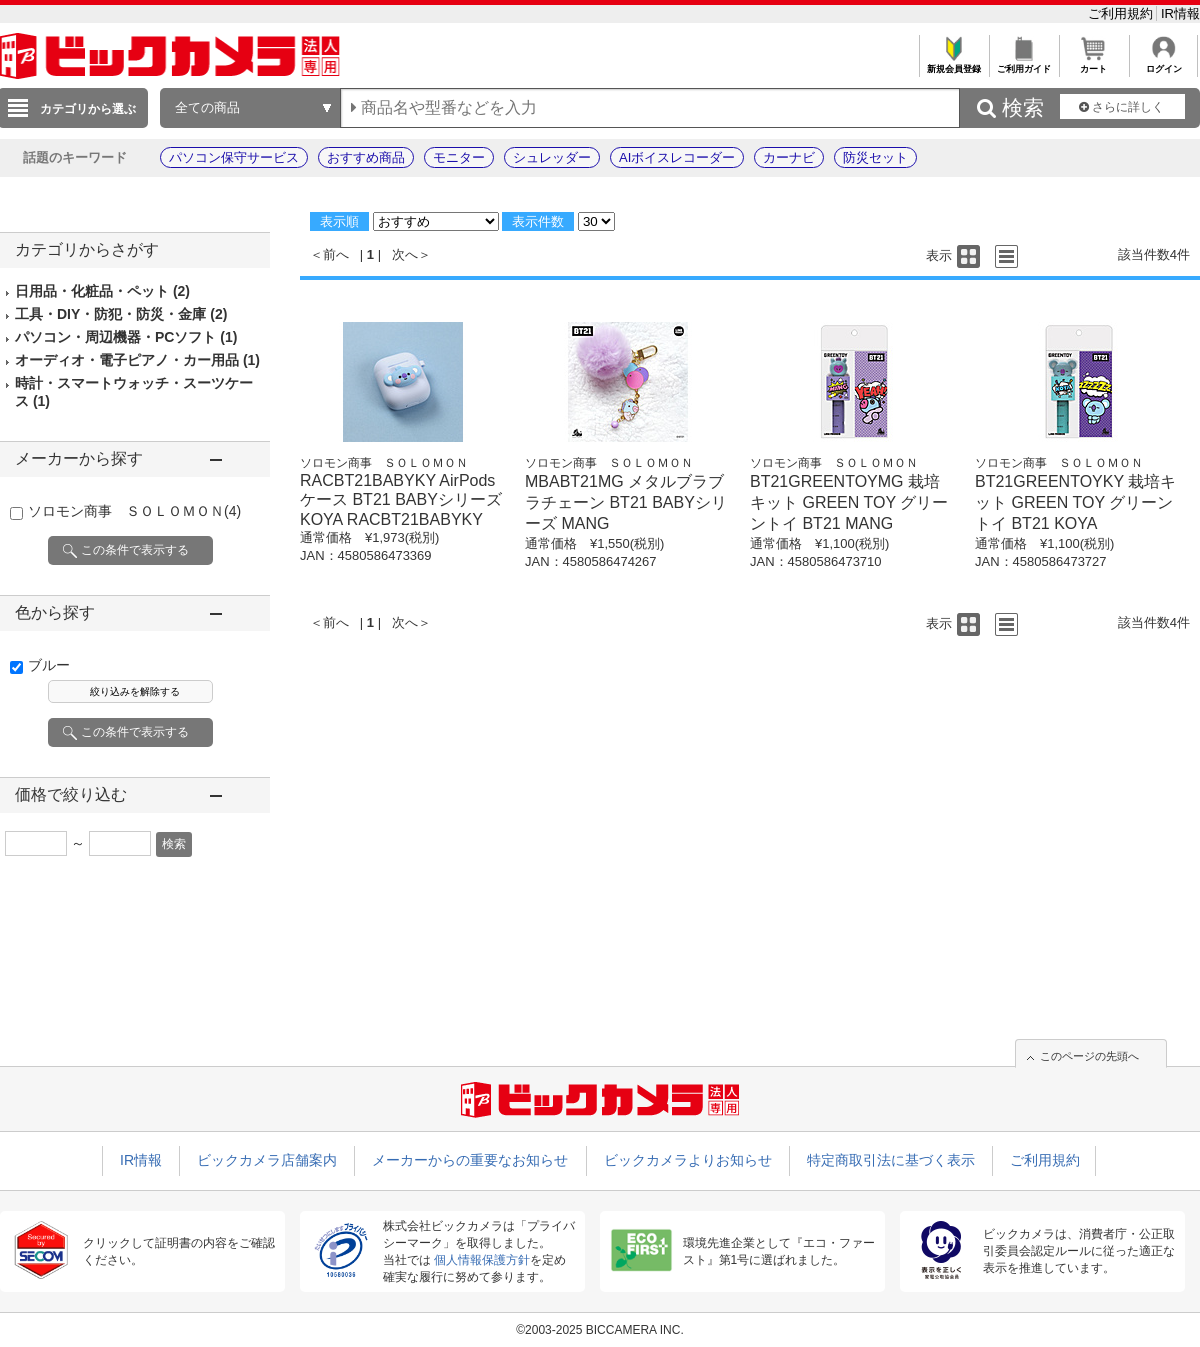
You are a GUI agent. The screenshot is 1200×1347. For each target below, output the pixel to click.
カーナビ (789, 157)
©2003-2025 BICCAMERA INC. (600, 1330)
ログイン (1163, 63)
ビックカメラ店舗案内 (267, 1160)
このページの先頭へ (1089, 1056)
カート (1093, 63)
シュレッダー (552, 157)
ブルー (49, 665)
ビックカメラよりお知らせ (688, 1160)
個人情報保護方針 (482, 1260)
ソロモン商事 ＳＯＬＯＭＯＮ (134, 511)
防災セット (875, 157)
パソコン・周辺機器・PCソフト (126, 337)
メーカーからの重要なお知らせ (470, 1160)
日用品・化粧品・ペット (102, 291)
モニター (459, 157)
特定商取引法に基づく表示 (891, 1160)
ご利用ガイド (1023, 63)
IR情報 (1180, 13)
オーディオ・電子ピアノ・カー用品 (137, 360)
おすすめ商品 (366, 157)
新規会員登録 (953, 63)
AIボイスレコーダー (677, 157)
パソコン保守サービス (234, 157)
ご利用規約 (1122, 13)
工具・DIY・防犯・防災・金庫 (121, 314)
